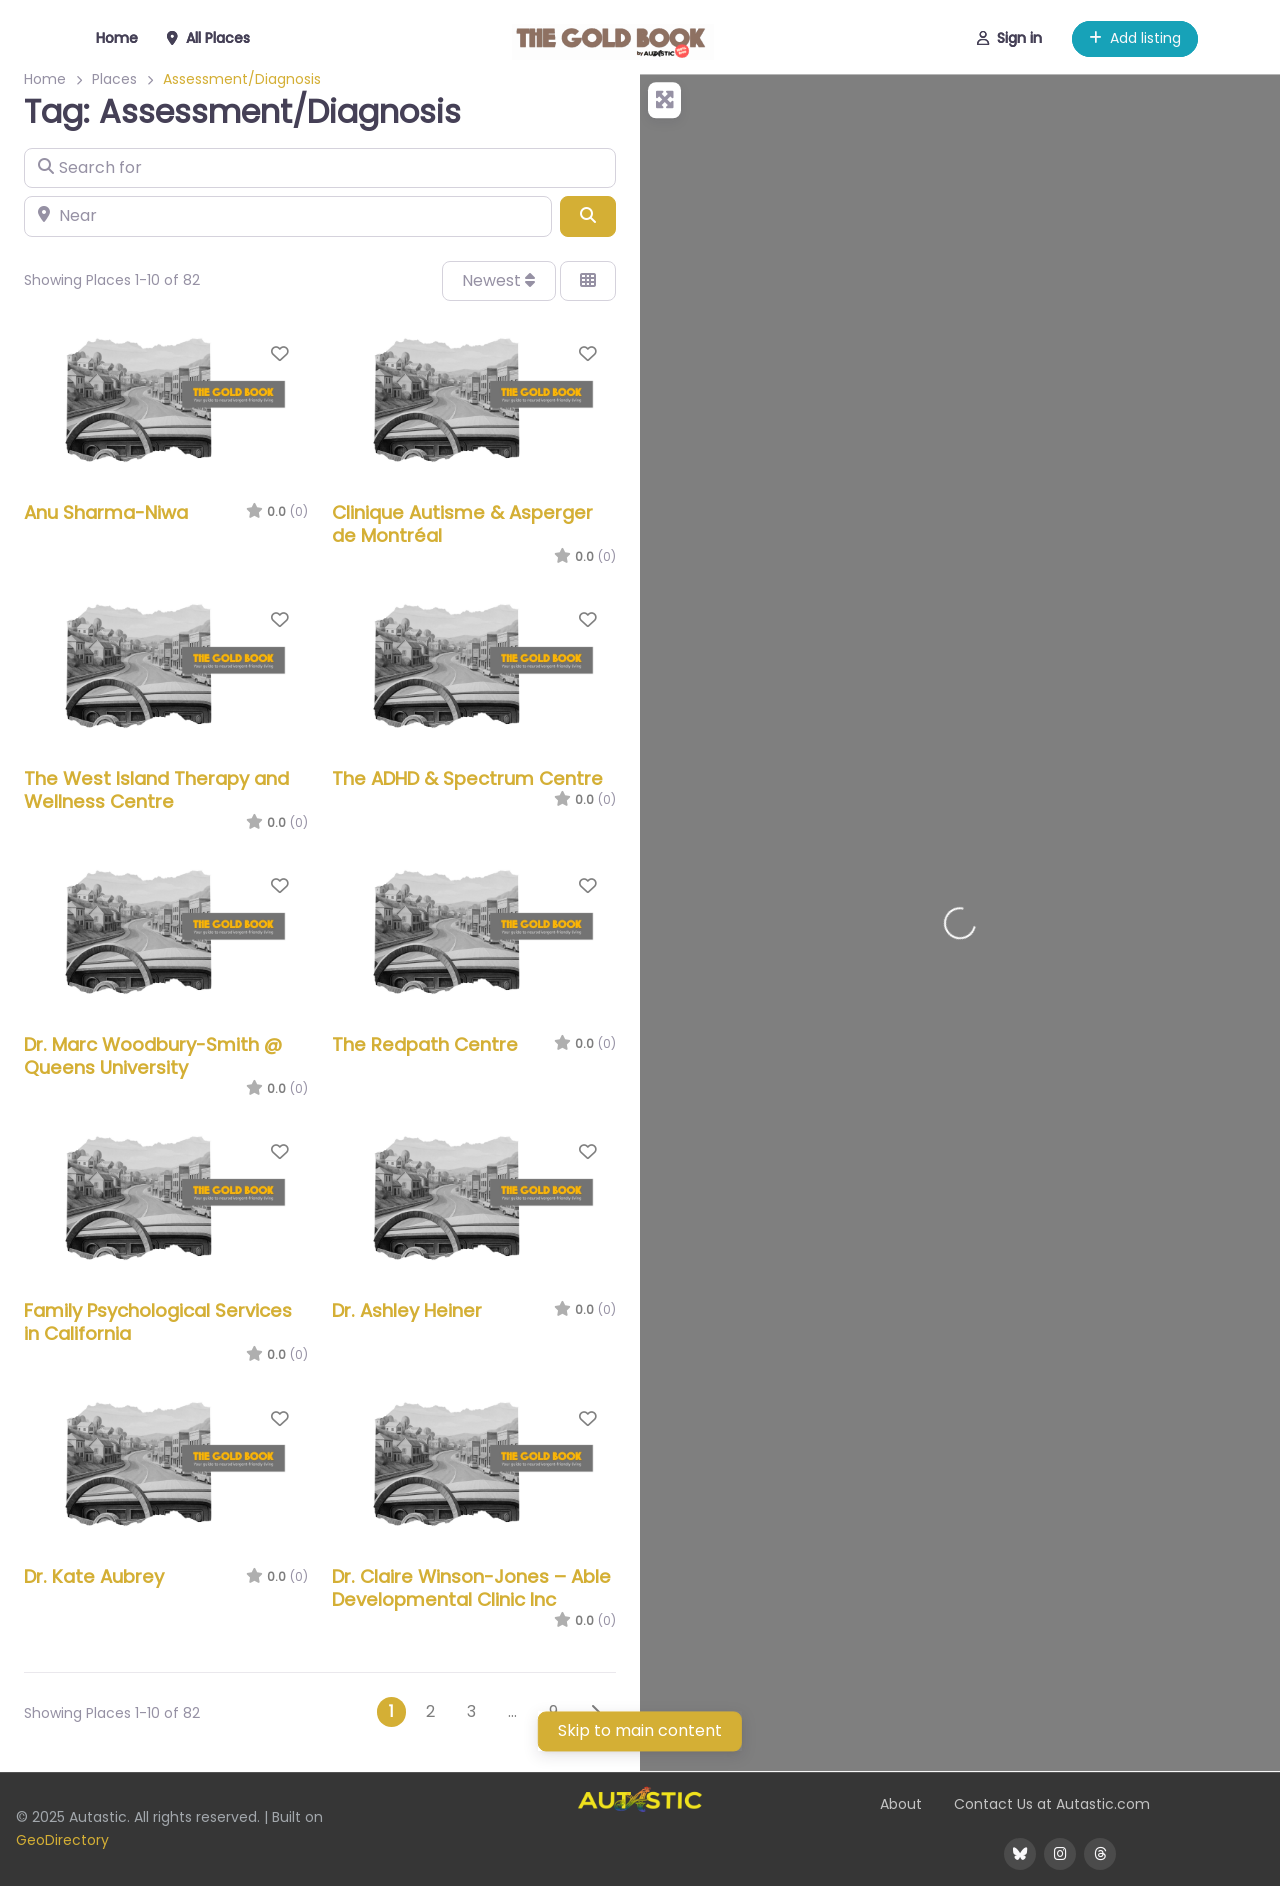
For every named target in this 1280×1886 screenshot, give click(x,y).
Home (45, 79)
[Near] (288, 216)
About (901, 1804)
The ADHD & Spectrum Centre (467, 778)
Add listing (1135, 38)
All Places (208, 38)
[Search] (588, 216)
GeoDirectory (62, 1840)
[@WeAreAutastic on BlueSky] (1020, 1854)
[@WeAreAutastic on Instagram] (1060, 1854)
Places (114, 79)
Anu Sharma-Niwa (106, 512)
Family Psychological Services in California (158, 1322)
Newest (498, 280)
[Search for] (320, 168)
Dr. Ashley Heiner (407, 1310)
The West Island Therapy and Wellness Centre (156, 790)
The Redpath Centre (425, 1044)
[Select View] (588, 281)
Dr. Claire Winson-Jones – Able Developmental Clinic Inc (471, 1588)
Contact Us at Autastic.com (1052, 1804)
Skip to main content (640, 1730)
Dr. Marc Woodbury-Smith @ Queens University (153, 1056)
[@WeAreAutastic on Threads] (1100, 1854)
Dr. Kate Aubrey (94, 1576)
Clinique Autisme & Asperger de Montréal (462, 524)
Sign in (1009, 38)
